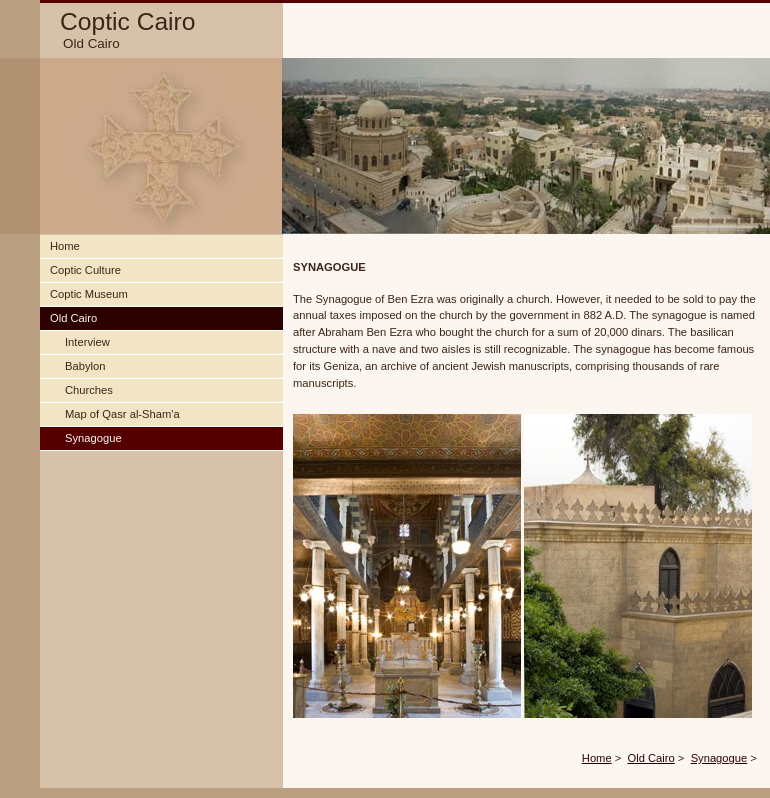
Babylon (85, 366)
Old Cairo (651, 758)
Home (597, 758)
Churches (89, 390)
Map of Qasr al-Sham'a (122, 414)
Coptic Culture (85, 270)
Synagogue (719, 758)
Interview (87, 342)
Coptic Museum (89, 294)
